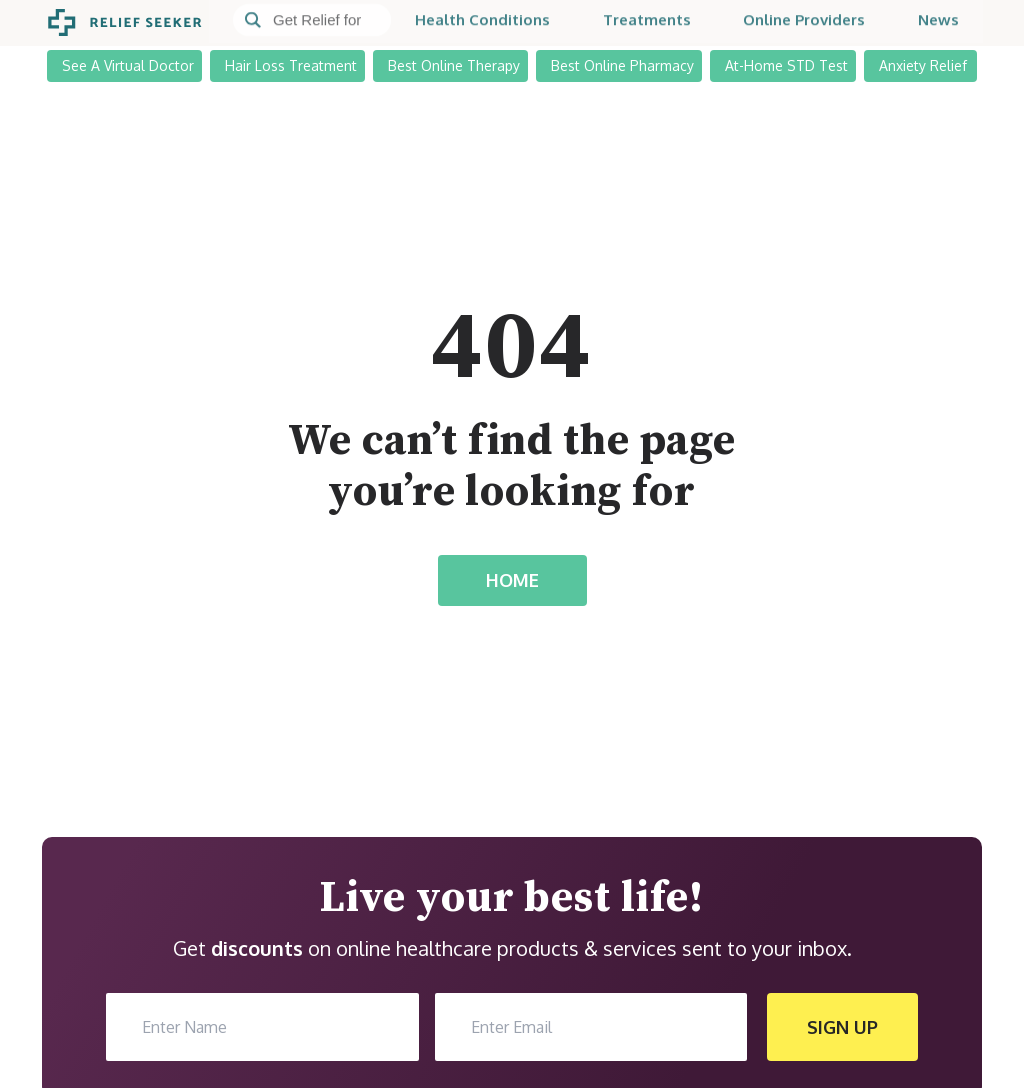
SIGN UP (842, 1027)
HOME (512, 580)
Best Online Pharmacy (622, 64)
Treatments (647, 22)
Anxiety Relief (923, 64)
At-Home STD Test (786, 64)
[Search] (312, 23)
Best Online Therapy (454, 64)
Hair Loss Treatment (291, 64)
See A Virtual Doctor (128, 64)
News (938, 22)
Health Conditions (482, 22)
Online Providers (804, 22)
